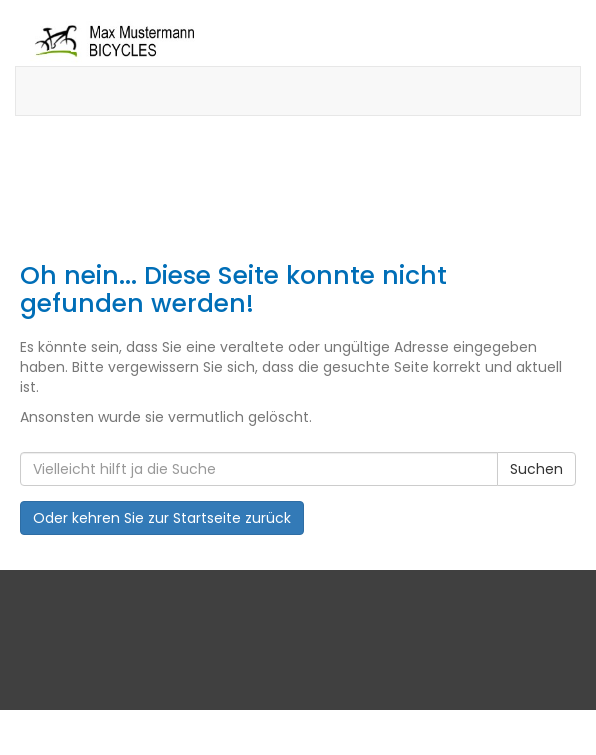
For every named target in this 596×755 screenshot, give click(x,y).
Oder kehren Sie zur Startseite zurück (162, 518)
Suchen (536, 469)
